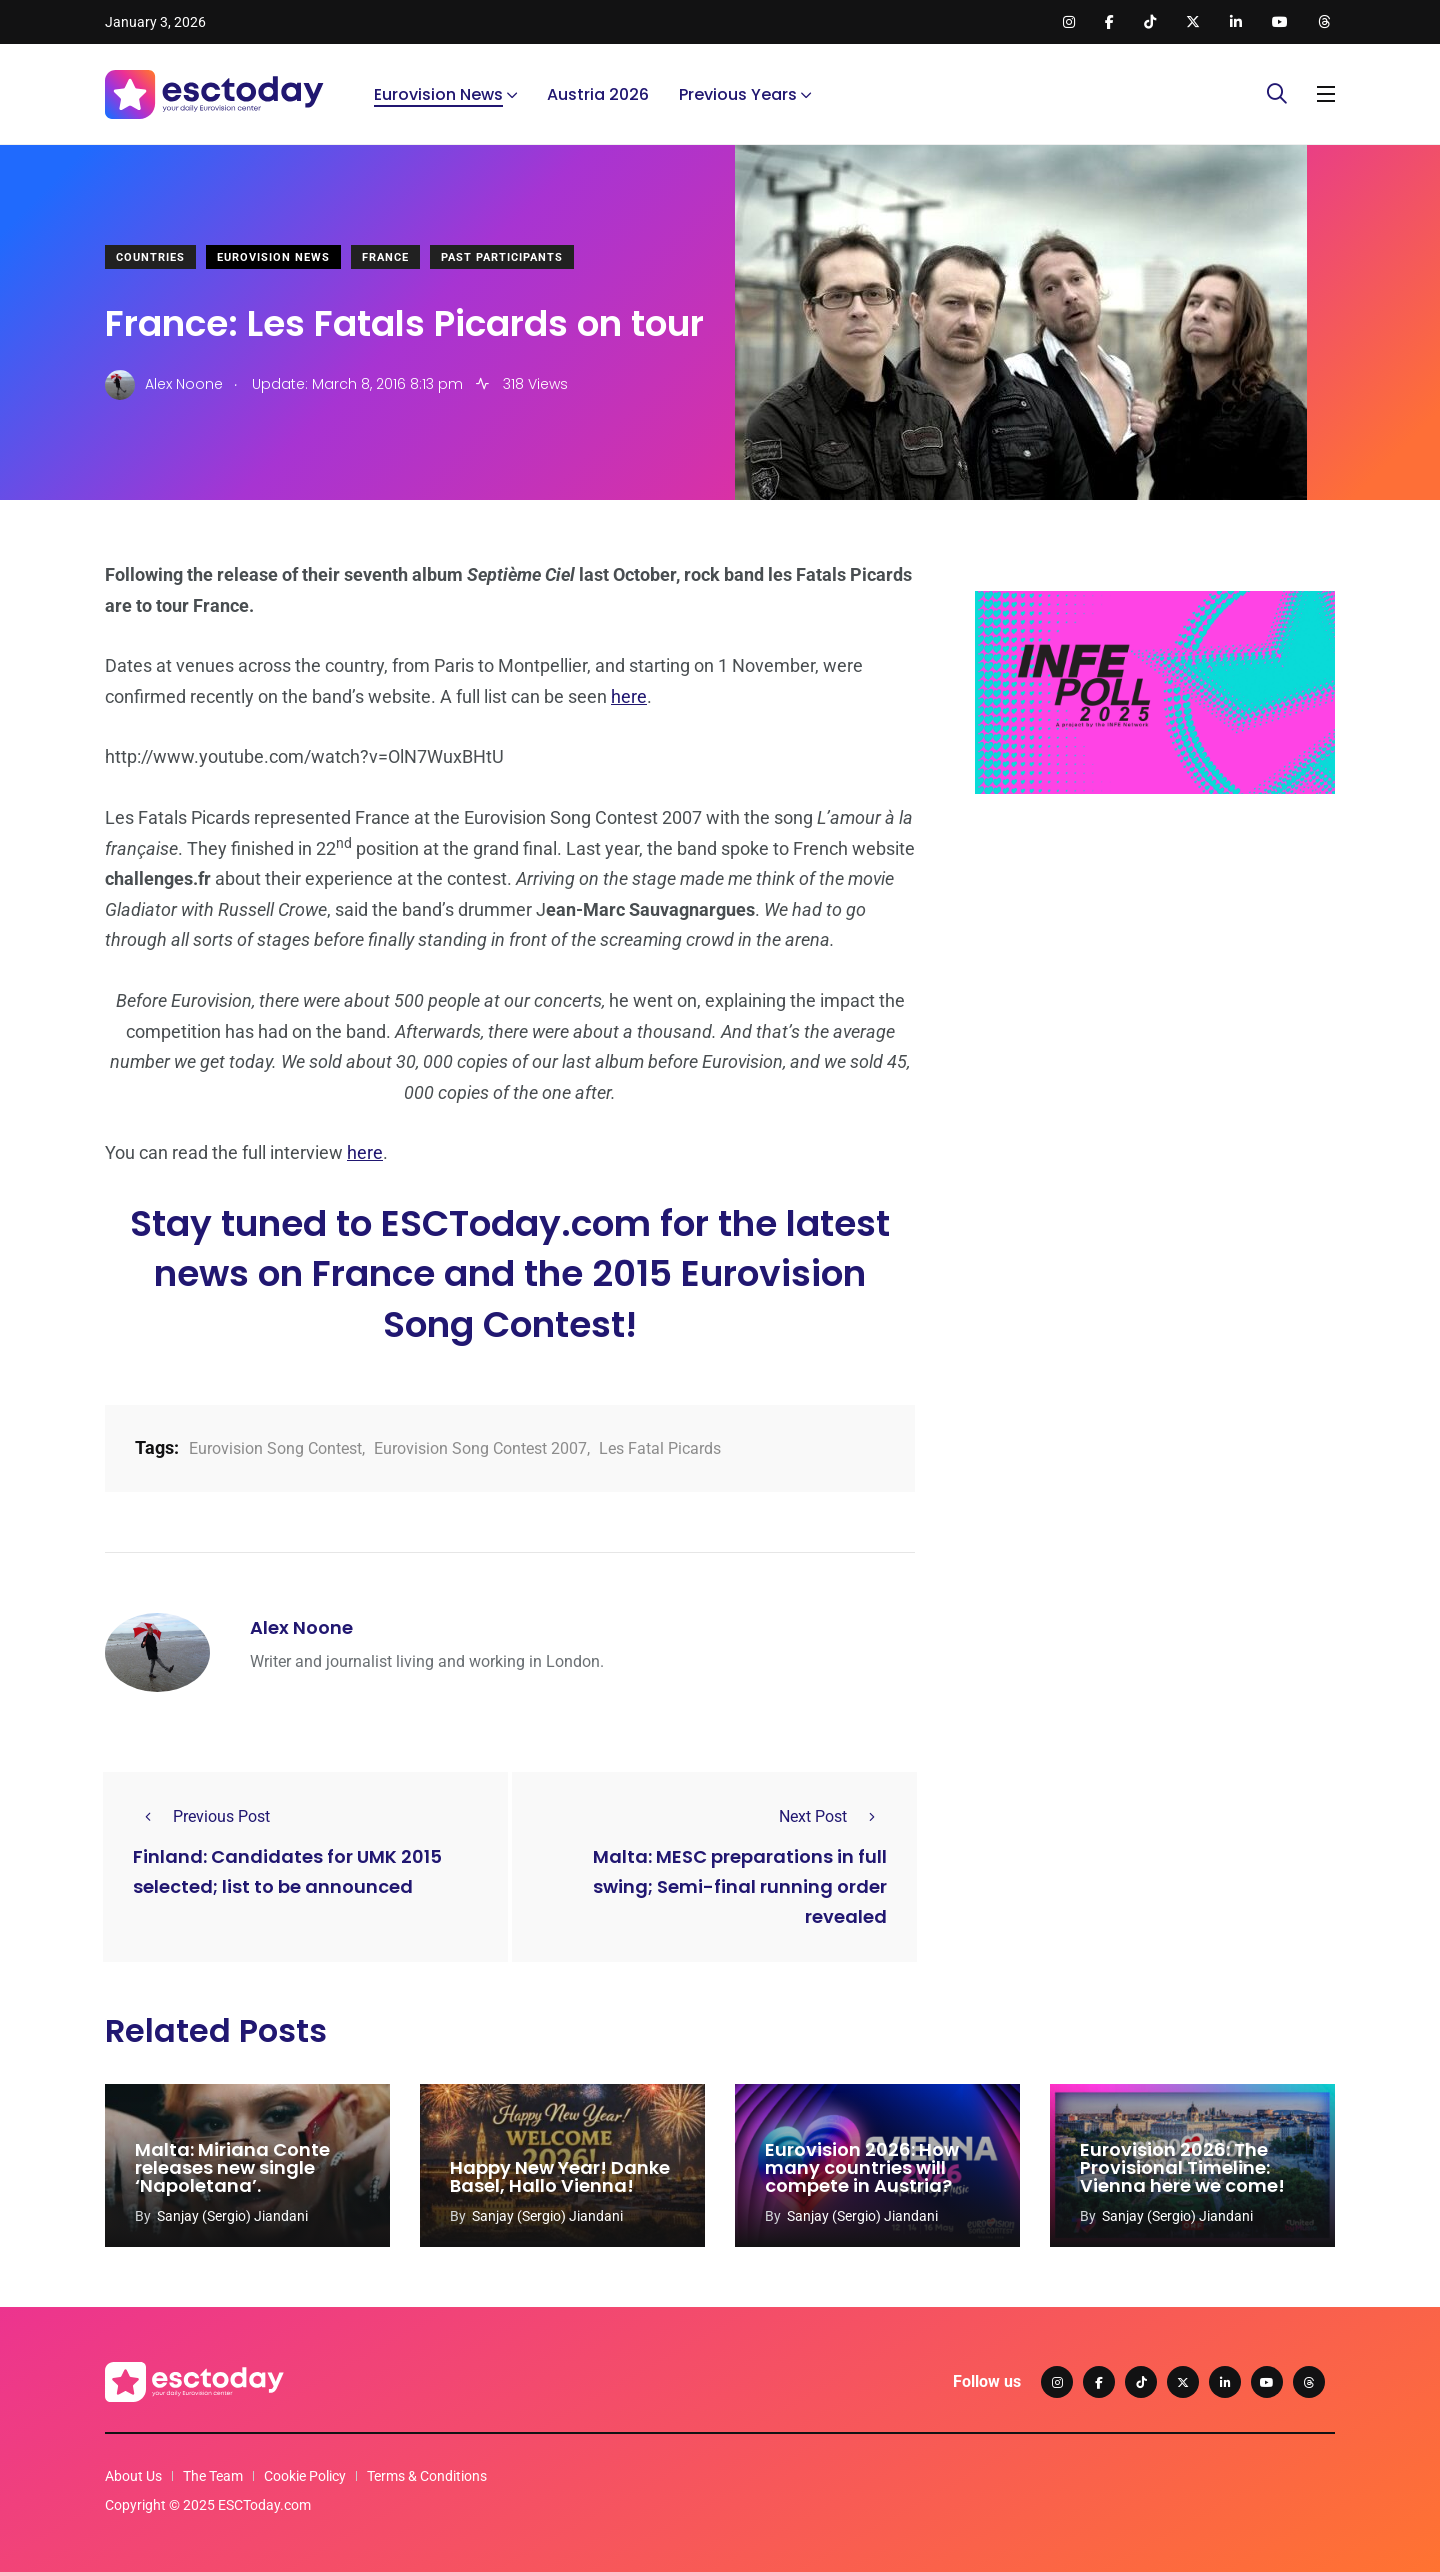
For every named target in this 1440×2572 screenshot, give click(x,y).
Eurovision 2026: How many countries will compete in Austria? (862, 2168)
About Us (133, 2476)
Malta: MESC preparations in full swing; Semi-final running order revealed (740, 1886)
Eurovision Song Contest (275, 1448)
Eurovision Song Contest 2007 (480, 1448)
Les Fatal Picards (660, 1448)
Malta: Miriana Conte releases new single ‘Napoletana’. (232, 2168)
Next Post (833, 1816)
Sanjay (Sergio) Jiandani (232, 2216)
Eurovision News (438, 94)
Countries (150, 257)
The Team (213, 2476)
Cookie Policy (305, 2476)
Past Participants (502, 257)
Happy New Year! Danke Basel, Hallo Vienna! (560, 2177)
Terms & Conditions (427, 2476)
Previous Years (738, 94)
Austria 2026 (598, 94)
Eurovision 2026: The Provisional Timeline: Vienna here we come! (1182, 2168)
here (629, 696)
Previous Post (201, 1816)
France (385, 257)
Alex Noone (301, 1627)
